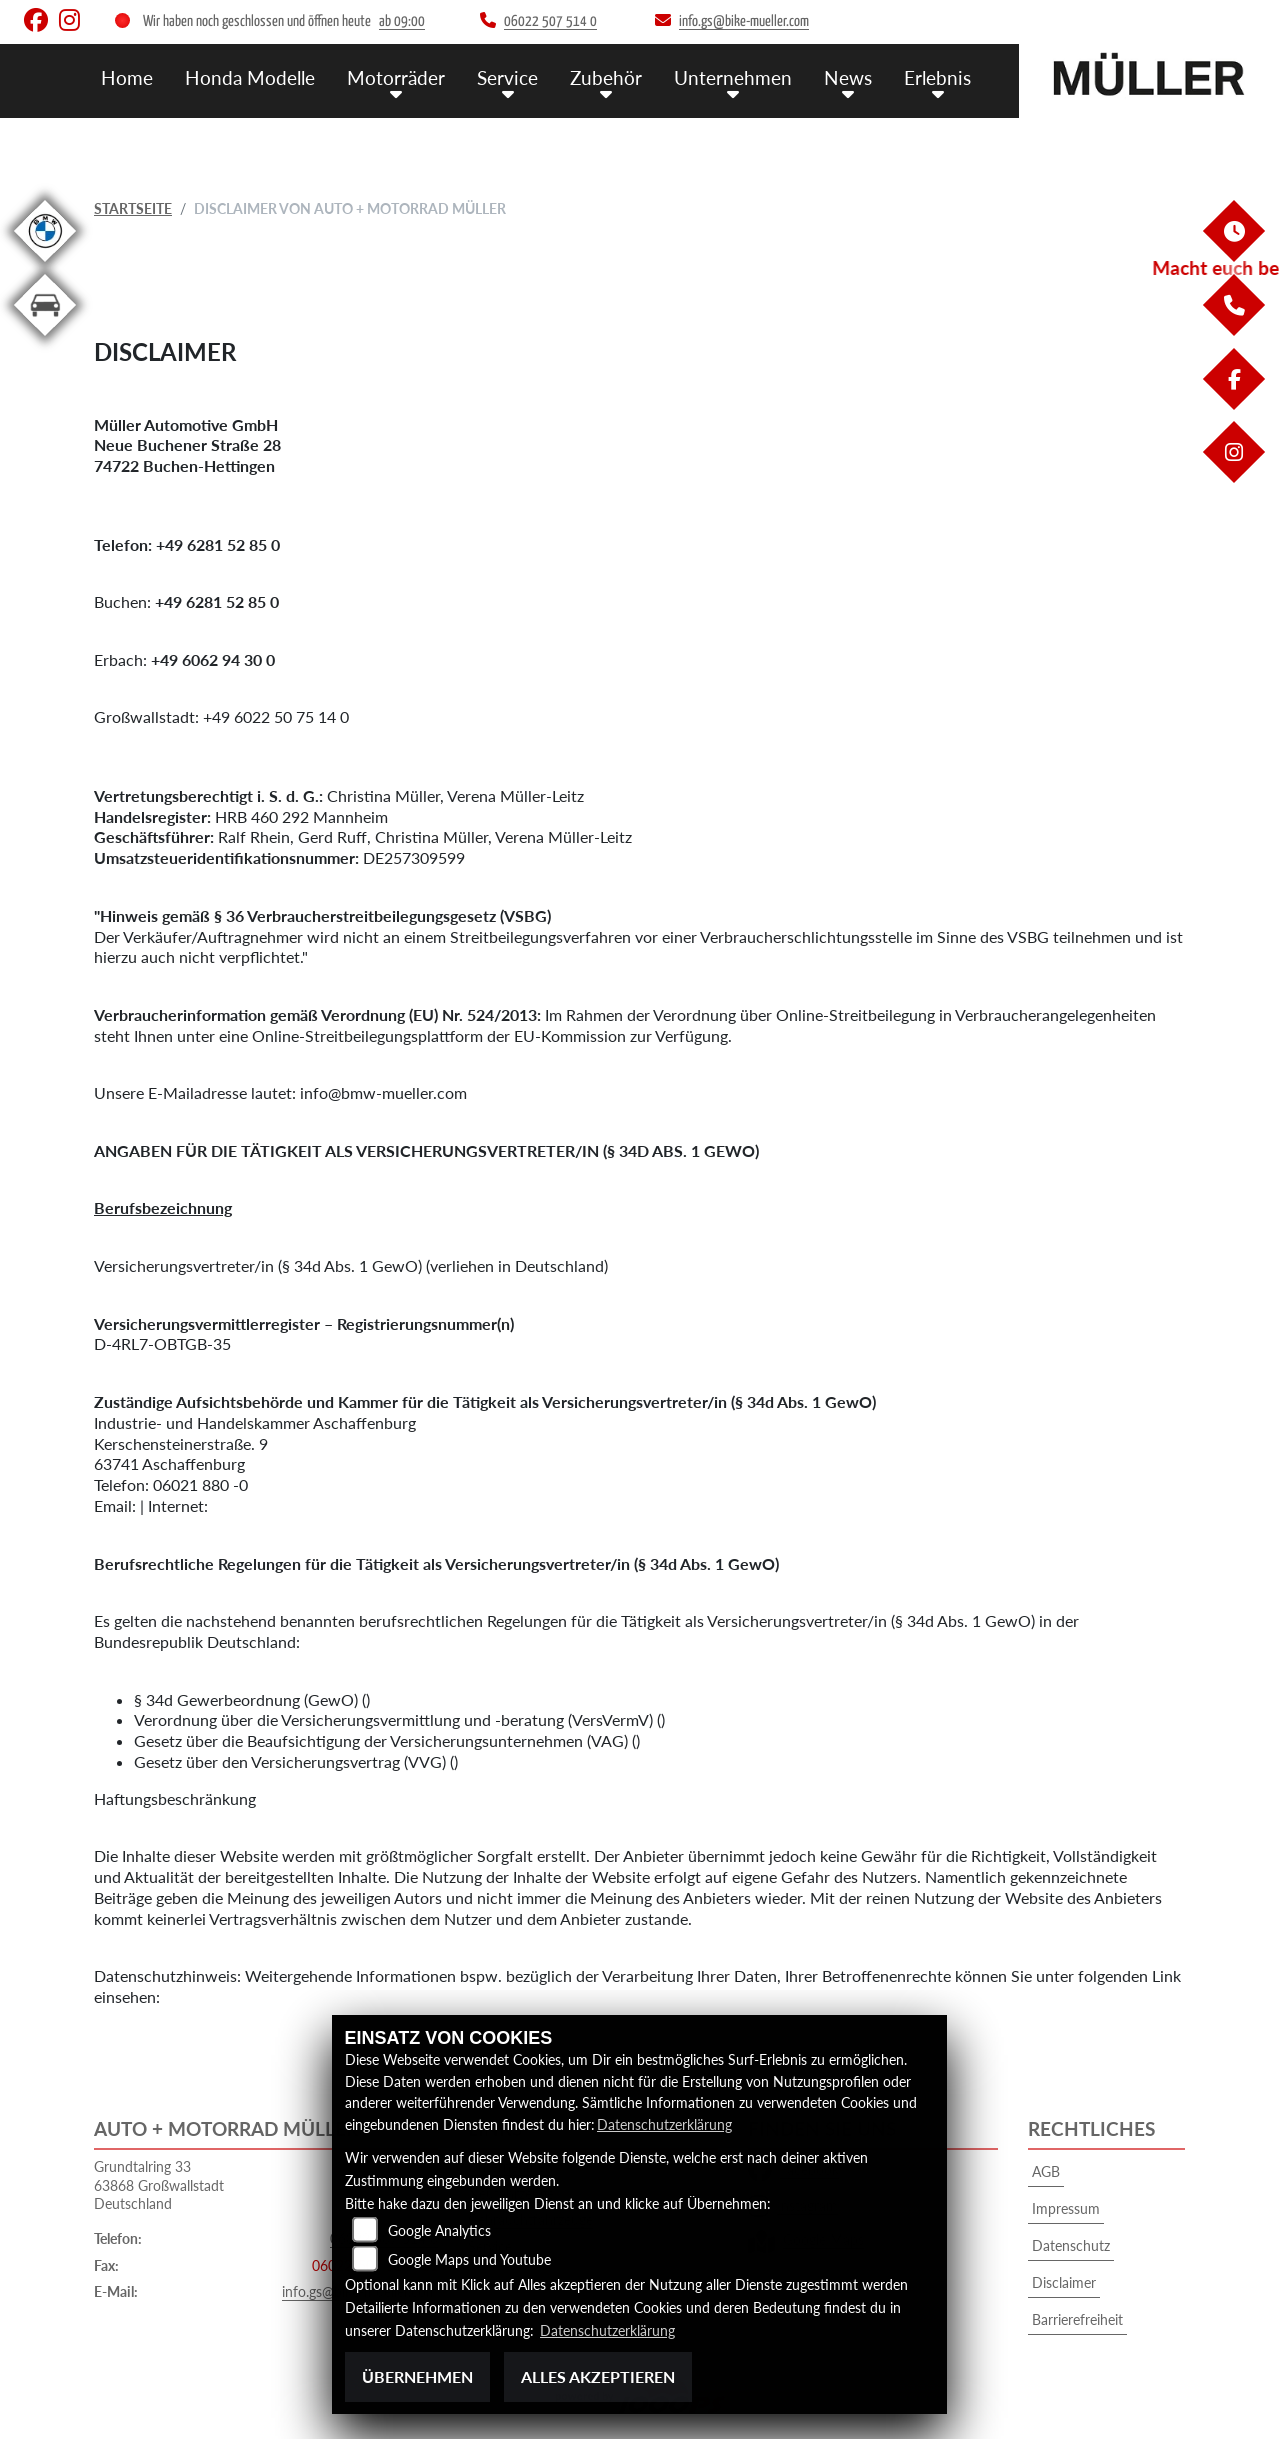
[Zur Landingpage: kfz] (45, 339)
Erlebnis (937, 77)
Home (127, 77)
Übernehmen (417, 2376)
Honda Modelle (250, 77)
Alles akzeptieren (598, 2376)
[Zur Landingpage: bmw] (45, 265)
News (848, 77)
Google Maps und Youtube (469, 2259)
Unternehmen (733, 77)
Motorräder (396, 77)
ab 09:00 (402, 21)
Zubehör (606, 77)
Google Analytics (439, 2230)
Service (507, 77)
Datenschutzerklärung (664, 2124)
